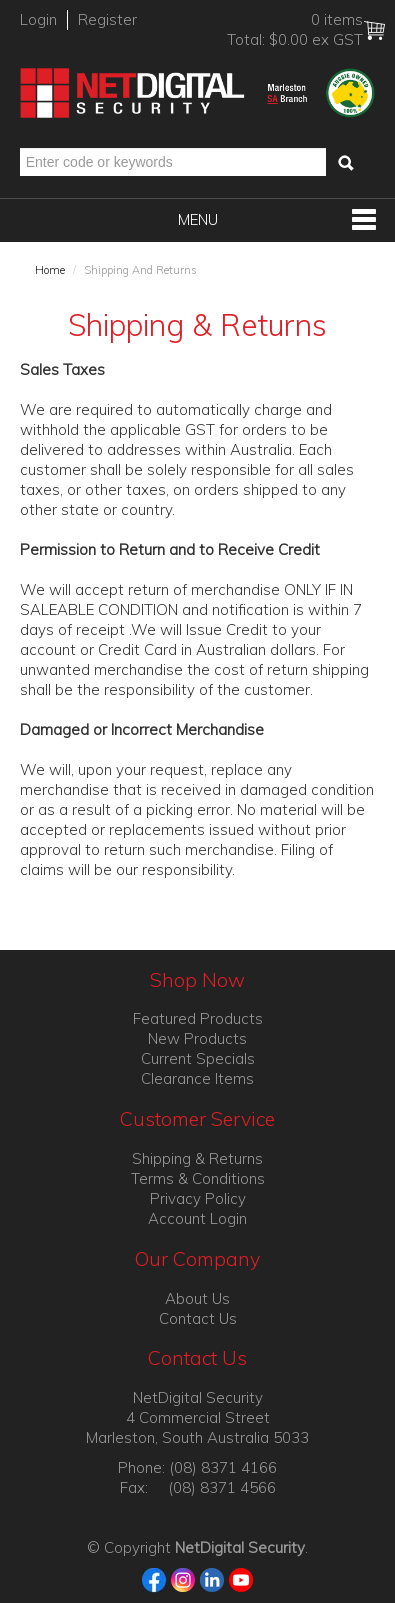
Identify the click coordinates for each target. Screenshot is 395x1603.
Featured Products (198, 1018)
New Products (197, 1038)
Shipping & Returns (197, 1158)
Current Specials (198, 1058)
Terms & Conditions (198, 1178)
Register (107, 19)
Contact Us (198, 1318)
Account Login (197, 1218)
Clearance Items (197, 1078)
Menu (198, 219)
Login (38, 19)
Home (50, 270)
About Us (197, 1298)
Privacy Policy (198, 1198)
